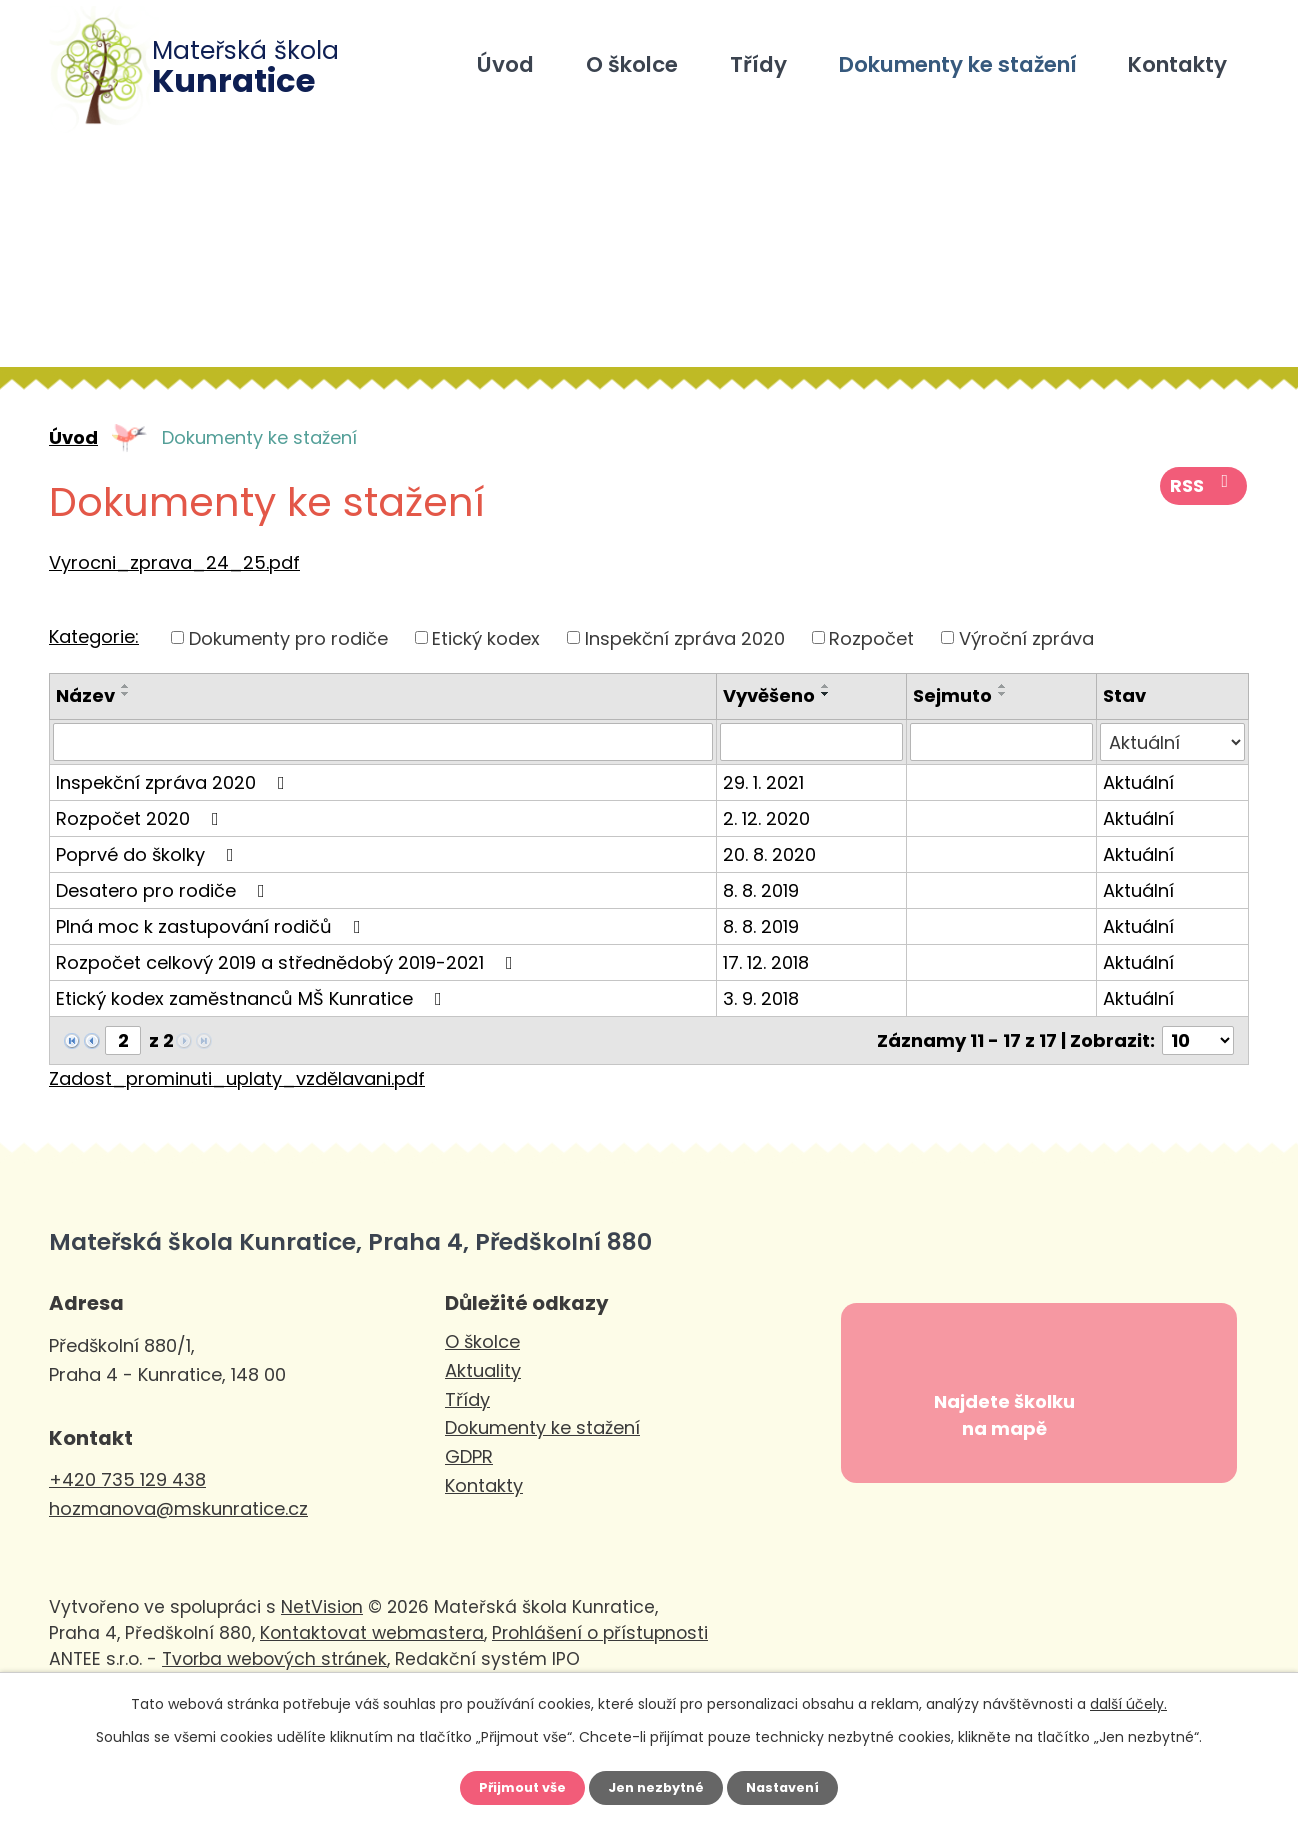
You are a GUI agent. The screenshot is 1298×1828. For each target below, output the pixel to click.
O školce (632, 64)
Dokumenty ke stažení (958, 64)
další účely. (1128, 1698)
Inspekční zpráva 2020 (685, 637)
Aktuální (1138, 782)
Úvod (505, 64)
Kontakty (1177, 64)
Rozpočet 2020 (141, 818)
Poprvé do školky (149, 854)
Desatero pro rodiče (164, 890)
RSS (1206, 494)
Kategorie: (94, 636)
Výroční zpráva (1026, 637)
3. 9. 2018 (761, 998)
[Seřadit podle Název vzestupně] (126, 686)
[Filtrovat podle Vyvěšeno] (811, 742)
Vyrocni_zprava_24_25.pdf (174, 562)
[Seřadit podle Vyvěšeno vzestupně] (826, 686)
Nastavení (795, 1785)
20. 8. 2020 (769, 854)
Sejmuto (952, 695)
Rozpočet (871, 637)
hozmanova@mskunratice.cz (178, 1508)
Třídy (758, 64)
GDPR (469, 1456)
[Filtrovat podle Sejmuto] (1001, 742)
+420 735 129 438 (127, 1479)
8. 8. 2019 (761, 890)
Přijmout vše (510, 1785)
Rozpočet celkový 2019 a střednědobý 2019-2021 (288, 962)
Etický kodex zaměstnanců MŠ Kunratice (253, 998)
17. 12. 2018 (766, 962)
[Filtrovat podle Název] (383, 742)
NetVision (322, 1653)
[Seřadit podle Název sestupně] (126, 694)
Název (85, 695)
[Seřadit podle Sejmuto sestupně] (1003, 694)
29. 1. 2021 (763, 782)
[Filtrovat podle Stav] (1172, 742)
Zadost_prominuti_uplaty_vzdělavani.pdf (237, 1078)
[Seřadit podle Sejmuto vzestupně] (1003, 686)
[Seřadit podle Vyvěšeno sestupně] (826, 694)
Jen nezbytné (656, 1785)
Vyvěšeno (769, 695)
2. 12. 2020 (766, 818)
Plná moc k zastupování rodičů (212, 926)
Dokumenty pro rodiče (288, 637)
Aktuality (483, 1370)
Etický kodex (486, 637)
